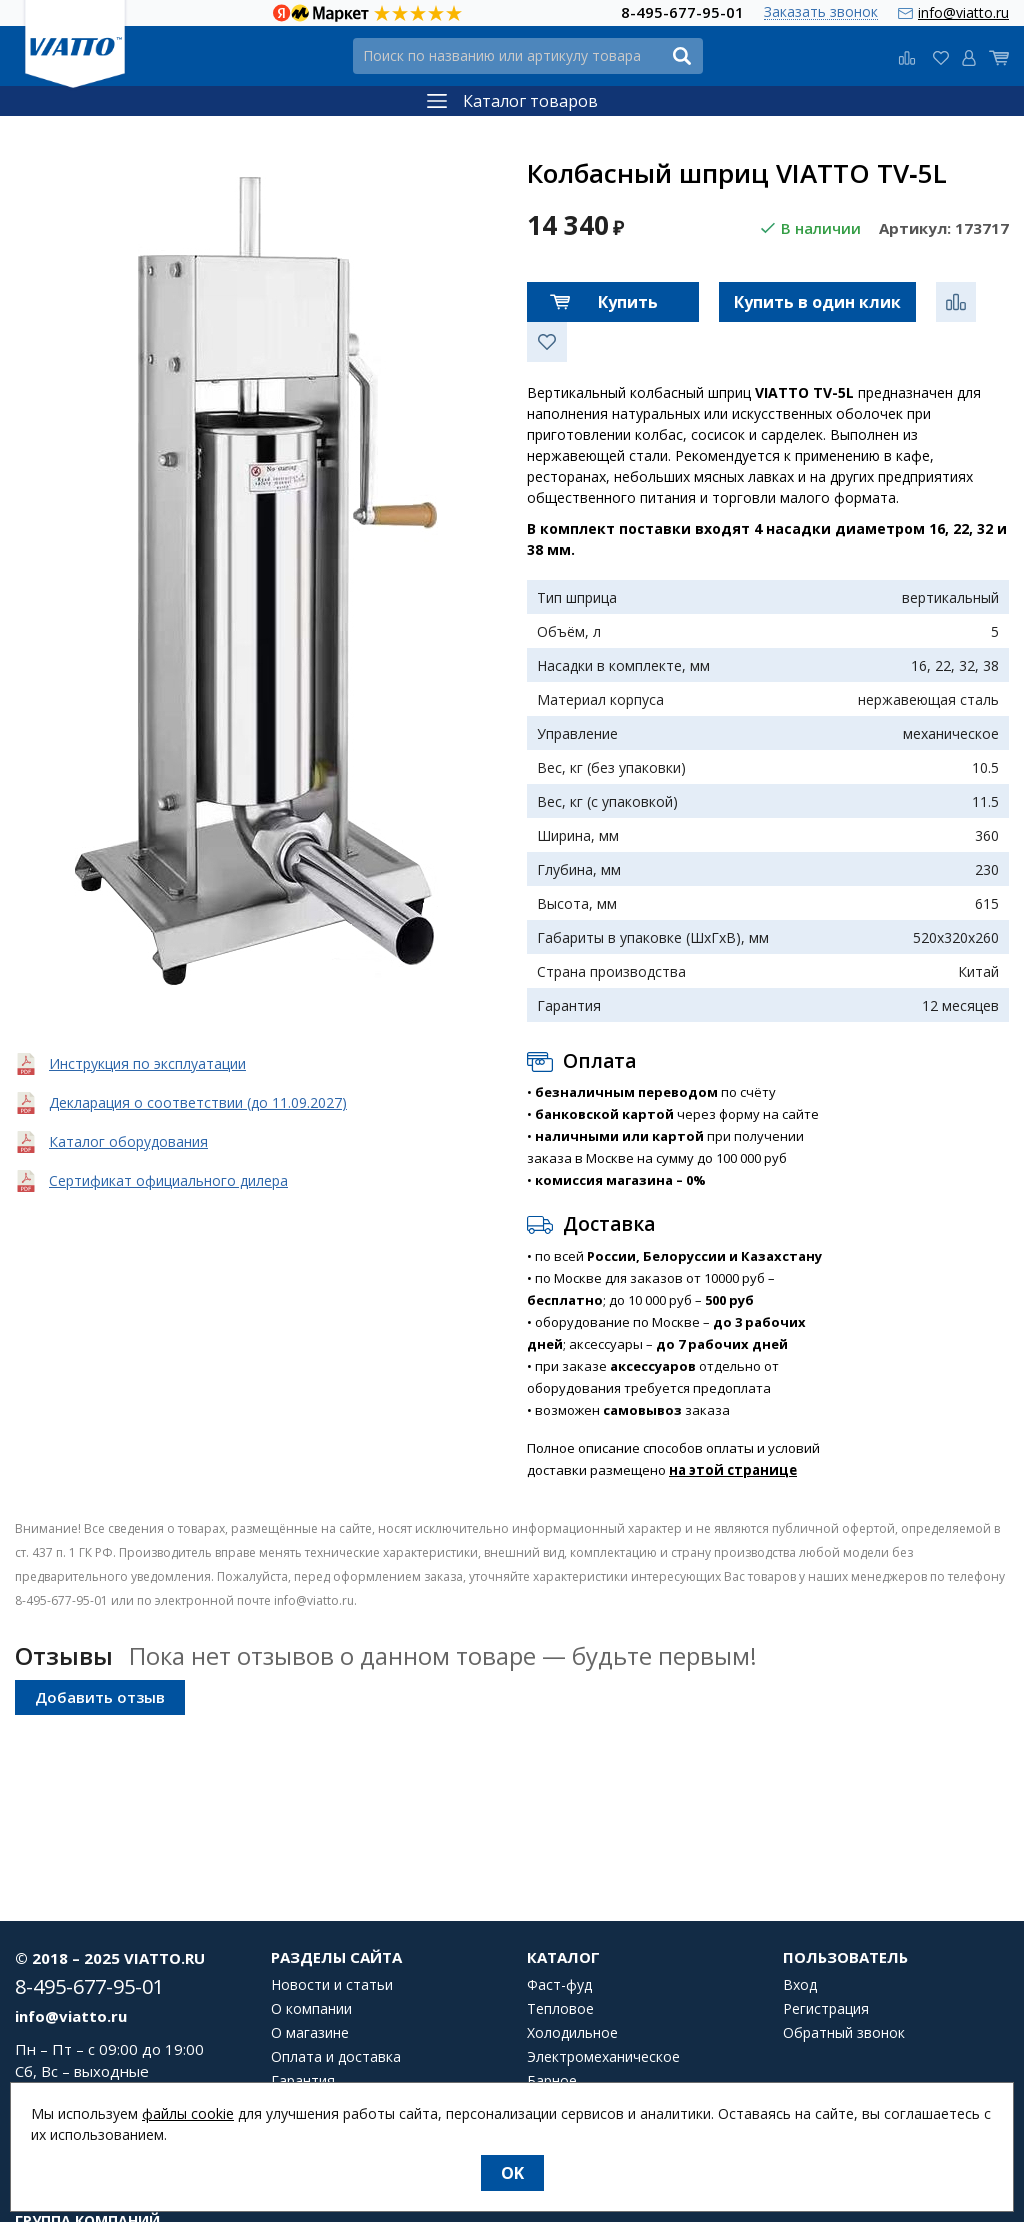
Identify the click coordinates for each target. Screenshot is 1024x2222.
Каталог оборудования (128, 1141)
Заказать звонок (821, 12)
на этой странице (733, 1470)
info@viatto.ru (963, 12)
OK (512, 2173)
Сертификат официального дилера (168, 1180)
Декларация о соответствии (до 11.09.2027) (198, 1102)
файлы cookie (188, 2113)
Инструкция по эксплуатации (147, 1063)
